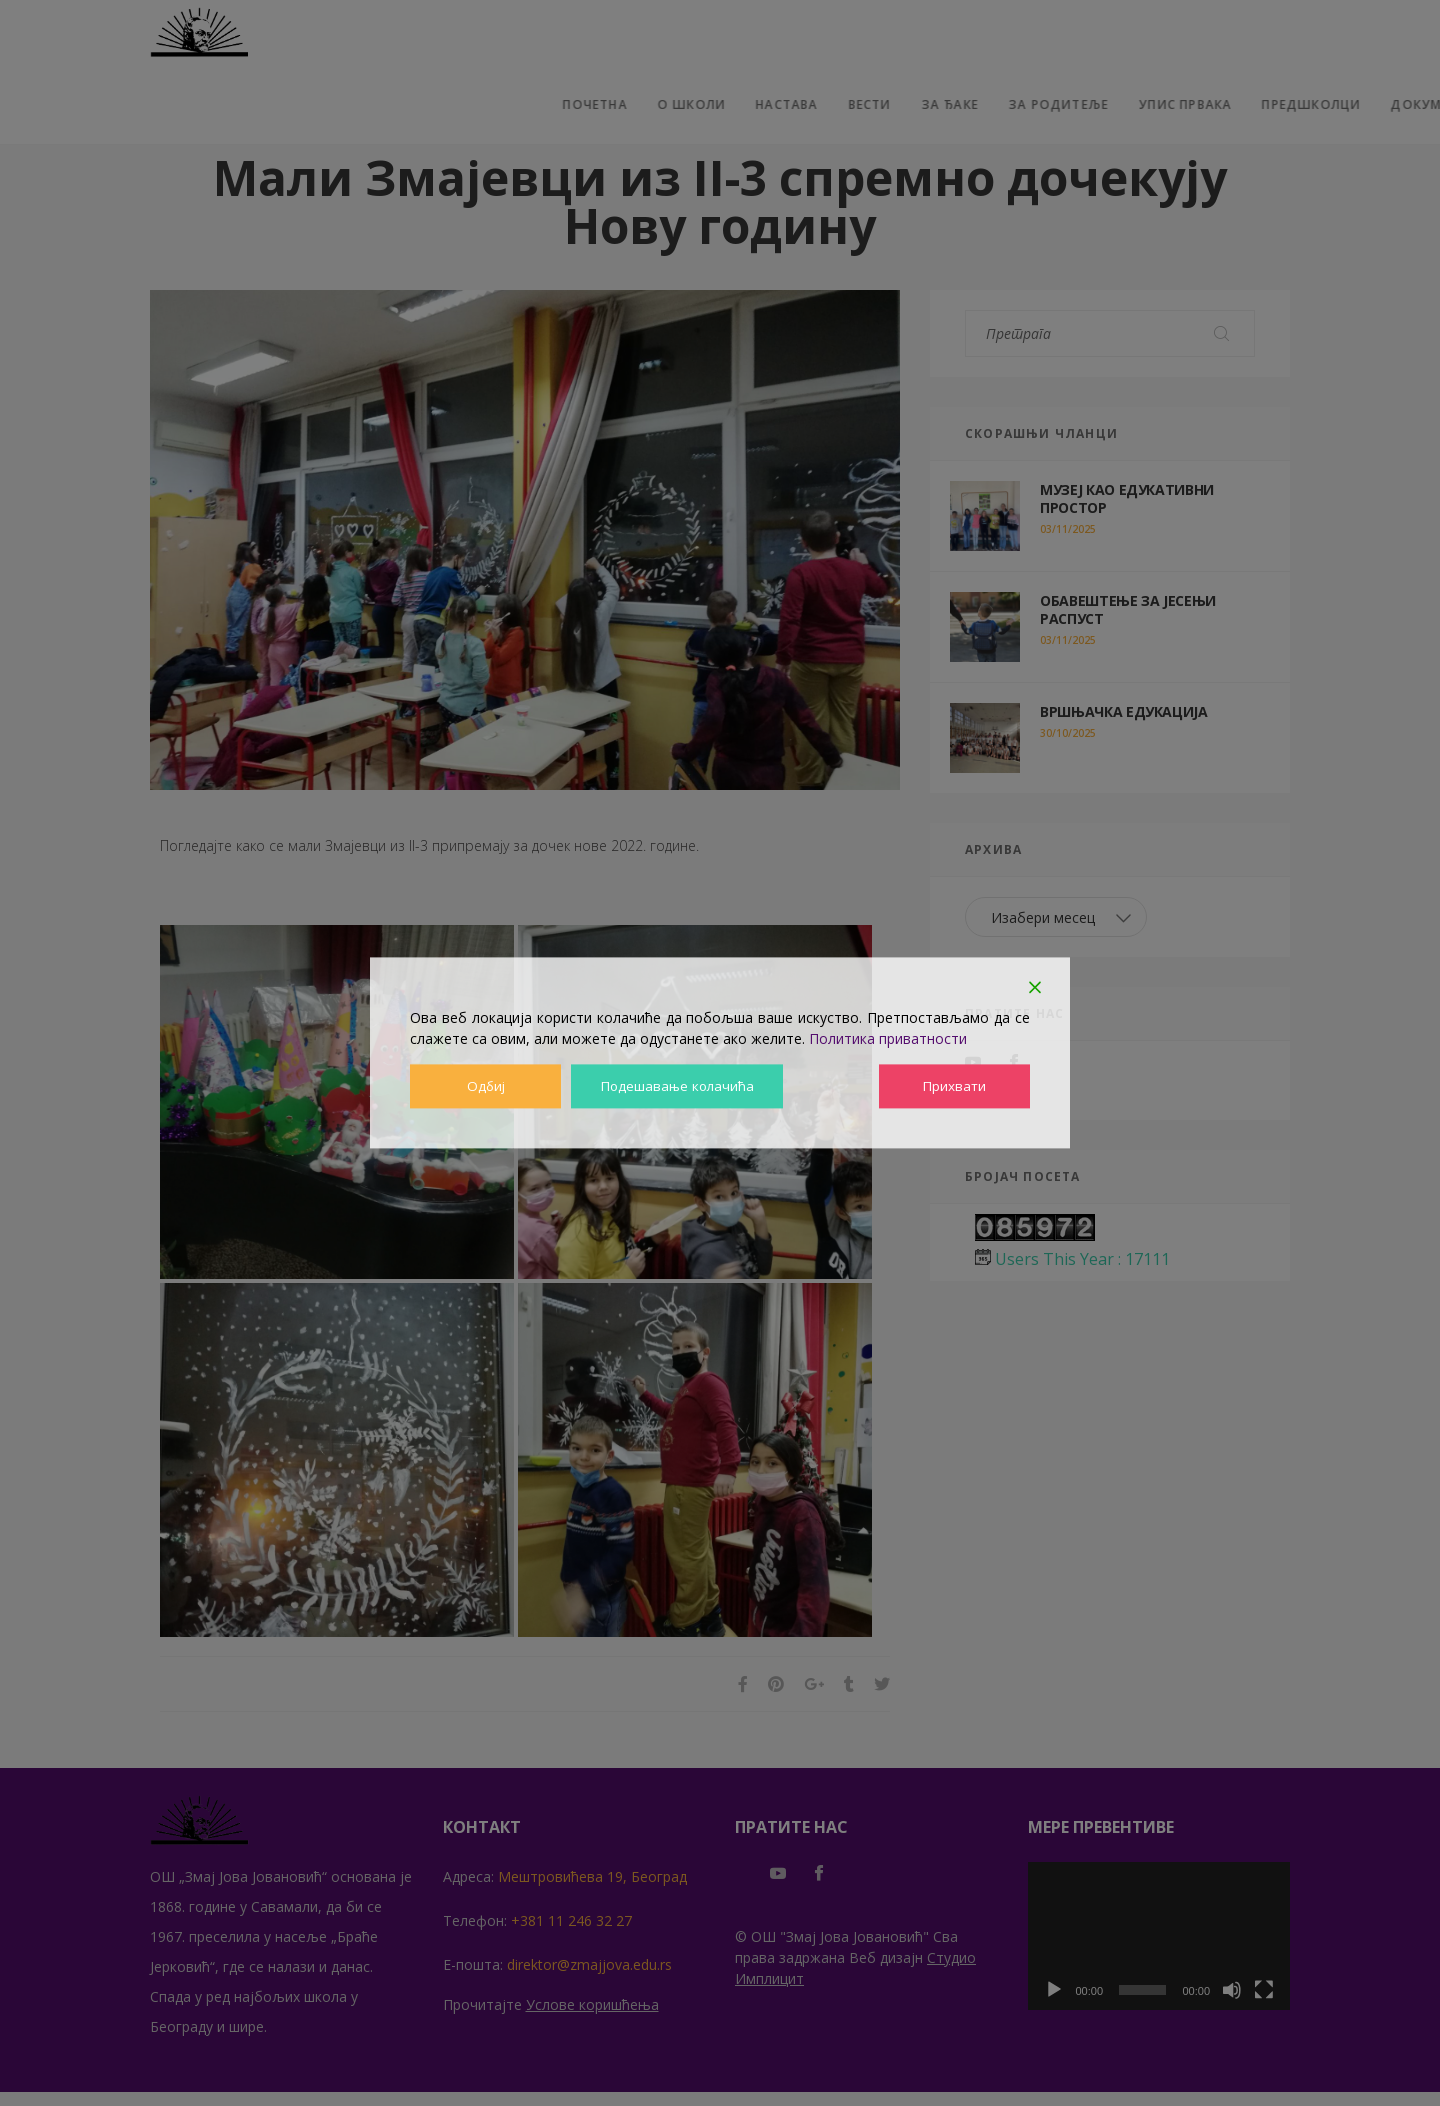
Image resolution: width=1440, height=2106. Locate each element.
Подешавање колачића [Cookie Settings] (678, 1086)
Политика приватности (888, 1038)
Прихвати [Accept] (955, 1086)
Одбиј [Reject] (485, 1086)
